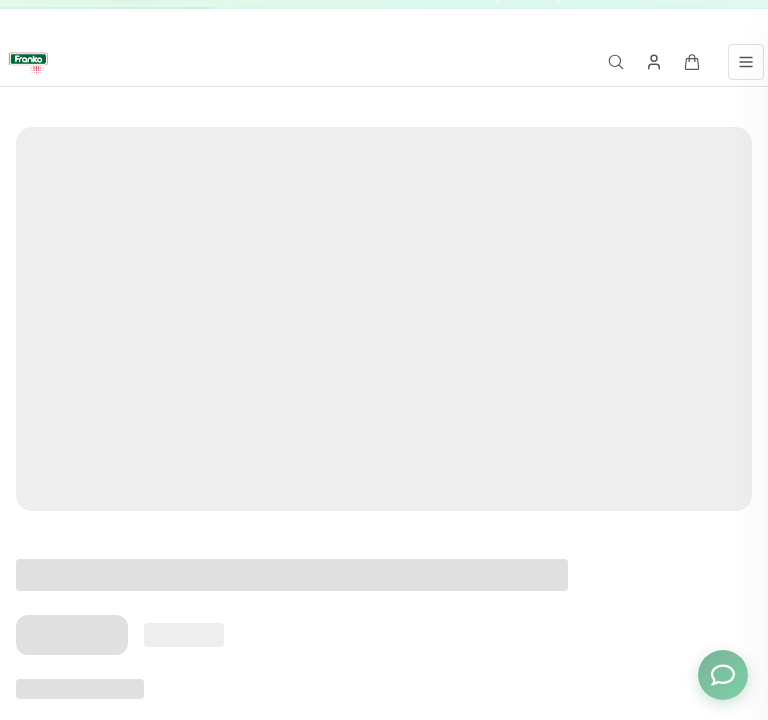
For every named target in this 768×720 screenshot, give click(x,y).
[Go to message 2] (623, 19)
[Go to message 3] (645, 19)
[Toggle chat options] (723, 675)
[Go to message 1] (609, 19)
